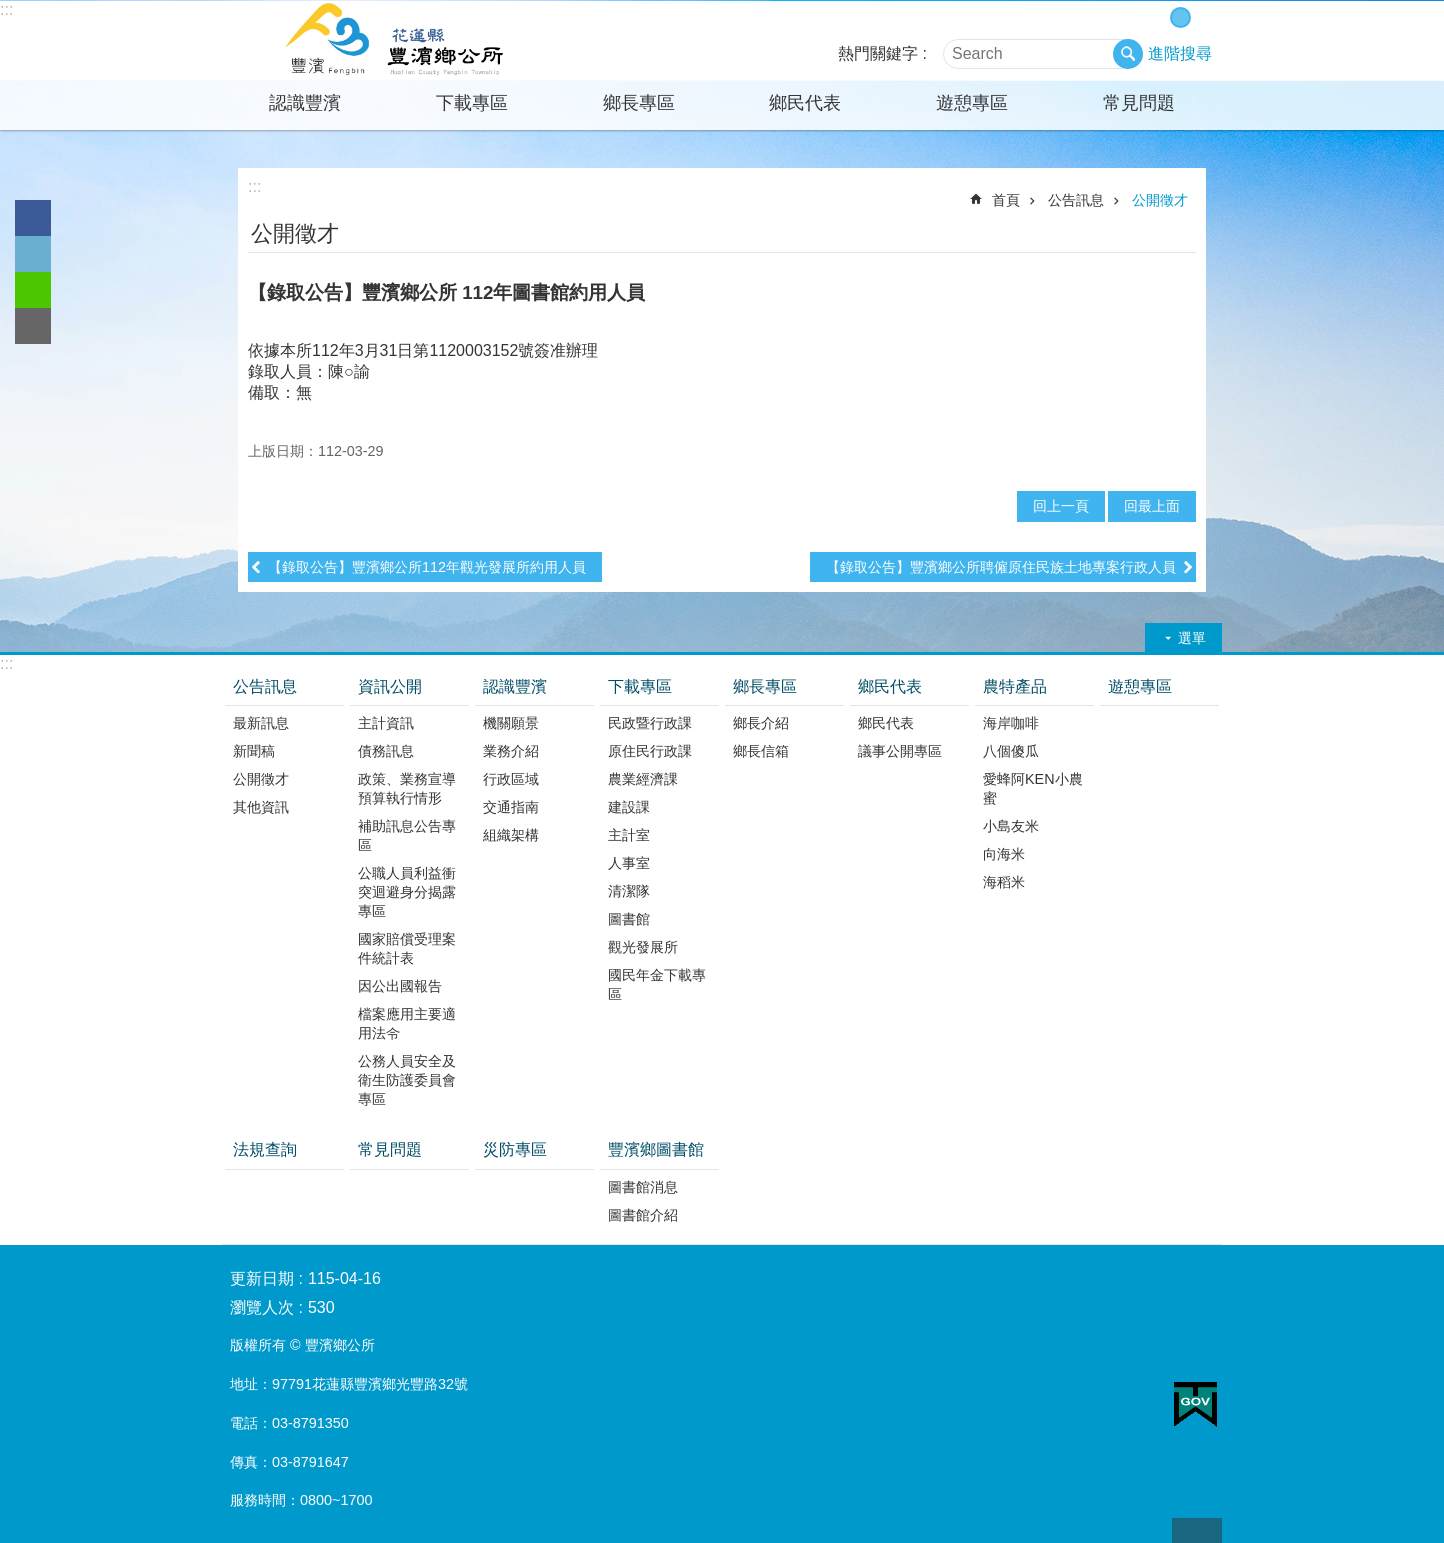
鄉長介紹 (761, 723)
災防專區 (515, 1149)
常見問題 (1139, 103)
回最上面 (1152, 506)
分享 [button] (1184, 232)
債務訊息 (386, 751)
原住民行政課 (650, 751)
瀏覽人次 (262, 1307)
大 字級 (1201, 17)
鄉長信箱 (761, 751)
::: (6, 9)
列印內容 (1129, 232)
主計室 (629, 835)
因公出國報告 (400, 986)
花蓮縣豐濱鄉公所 (397, 41)
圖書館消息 (643, 1187)
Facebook (33, 218)
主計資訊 (386, 723)
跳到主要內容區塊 (10, 10)
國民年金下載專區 (657, 984)
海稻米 (1004, 882)
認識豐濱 (305, 103)
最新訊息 (261, 723)
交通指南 (511, 807)
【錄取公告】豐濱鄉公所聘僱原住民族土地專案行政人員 (1001, 567)
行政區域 (511, 779)
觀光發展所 (643, 947)
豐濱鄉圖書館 (656, 1149)
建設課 (629, 807)
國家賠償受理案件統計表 (407, 948)
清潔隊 (629, 891)
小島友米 (1011, 826)
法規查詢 (265, 1149)
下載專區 (472, 103)
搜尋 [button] (1128, 54)
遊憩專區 (972, 103)
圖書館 (629, 919)
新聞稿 (254, 751)
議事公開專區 (900, 751)
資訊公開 (390, 686)
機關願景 (511, 723)
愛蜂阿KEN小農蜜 (1033, 788)
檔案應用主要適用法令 (407, 1023)
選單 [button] (1192, 638)
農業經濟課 (643, 779)
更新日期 (262, 1278)
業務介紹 (511, 751)
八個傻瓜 (1011, 751)
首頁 (1006, 200)
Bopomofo (1156, 232)
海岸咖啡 (1011, 723)
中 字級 (1180, 17)
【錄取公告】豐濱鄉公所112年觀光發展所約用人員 (427, 567)
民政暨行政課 (650, 723)
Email (33, 326)
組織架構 (511, 835)
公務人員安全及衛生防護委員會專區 (407, 1080)
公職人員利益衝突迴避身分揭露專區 (407, 892)
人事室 (629, 863)
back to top (1197, 1530)
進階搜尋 (1180, 53)
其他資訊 (261, 807)
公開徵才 (1160, 200)
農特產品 (1015, 686)
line (33, 290)
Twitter (33, 254)
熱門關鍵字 (878, 53)
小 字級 (1159, 17)
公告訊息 (1076, 200)
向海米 (1004, 854)
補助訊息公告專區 (407, 835)
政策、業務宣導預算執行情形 (407, 788)
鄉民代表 (805, 103)
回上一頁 (1061, 506)
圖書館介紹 (643, 1215)
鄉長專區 (639, 103)
